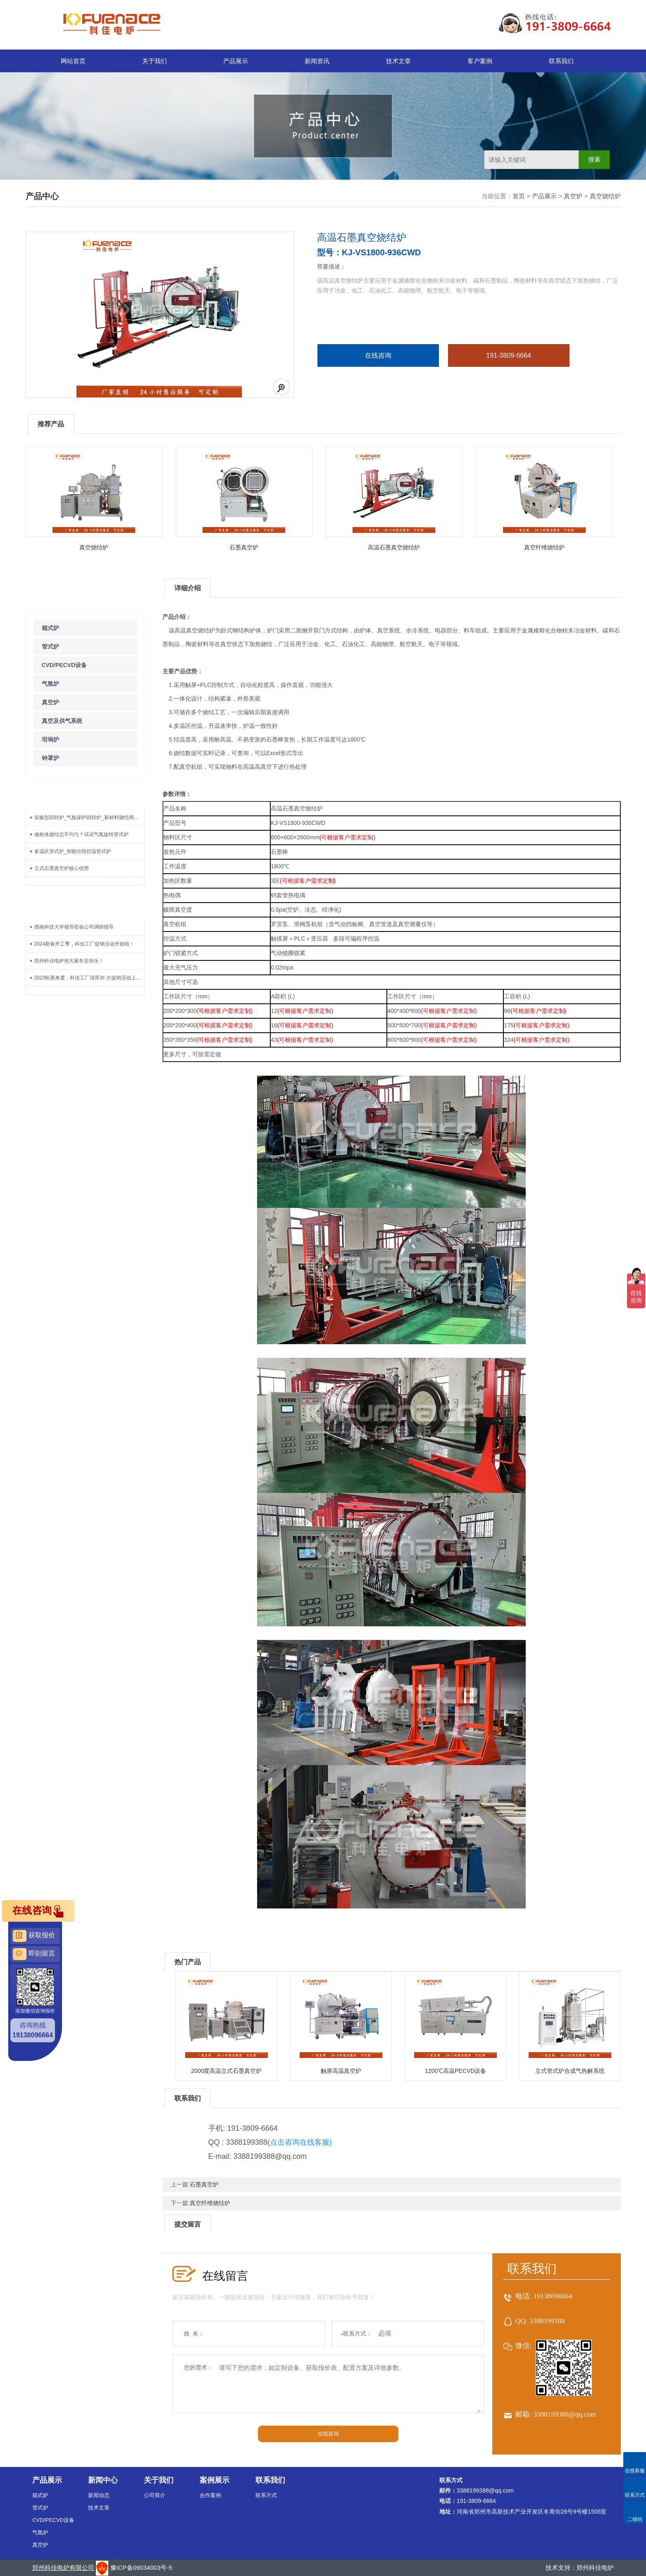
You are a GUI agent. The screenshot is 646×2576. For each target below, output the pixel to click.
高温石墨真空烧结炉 (394, 547)
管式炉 (50, 646)
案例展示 (214, 2480)
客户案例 (479, 60)
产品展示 (235, 60)
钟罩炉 (50, 758)
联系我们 (561, 60)
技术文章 (398, 60)
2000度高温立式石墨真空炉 (226, 2070)
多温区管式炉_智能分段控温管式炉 (73, 851)
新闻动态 (99, 2495)
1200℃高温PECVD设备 (455, 2070)
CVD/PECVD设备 (64, 665)
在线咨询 (378, 355)
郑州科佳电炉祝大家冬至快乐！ (69, 961)
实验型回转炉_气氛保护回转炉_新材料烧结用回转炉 (89, 817)
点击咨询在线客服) (301, 2142)
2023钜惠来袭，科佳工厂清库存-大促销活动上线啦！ (89, 978)
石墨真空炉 (243, 547)
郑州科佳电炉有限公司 (63, 2567)
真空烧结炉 (605, 196)
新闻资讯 (317, 60)
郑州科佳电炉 (595, 2567)
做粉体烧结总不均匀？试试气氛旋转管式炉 (81, 834)
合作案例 (210, 2495)
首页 (519, 196)
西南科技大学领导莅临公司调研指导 (74, 927)
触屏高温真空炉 (341, 2070)
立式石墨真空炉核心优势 (61, 868)
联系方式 (266, 2495)
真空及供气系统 (62, 721)
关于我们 (154, 60)
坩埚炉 (50, 739)
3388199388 (547, 2321)
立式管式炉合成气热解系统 (570, 2070)
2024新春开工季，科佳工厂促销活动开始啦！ (84, 944)
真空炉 (573, 196)
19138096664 (553, 2296)
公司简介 (154, 2495)
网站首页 (73, 60)
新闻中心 (103, 2480)
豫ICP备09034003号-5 (141, 2567)
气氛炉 (50, 683)
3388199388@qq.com (565, 2414)
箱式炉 (50, 628)
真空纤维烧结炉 (544, 547)
